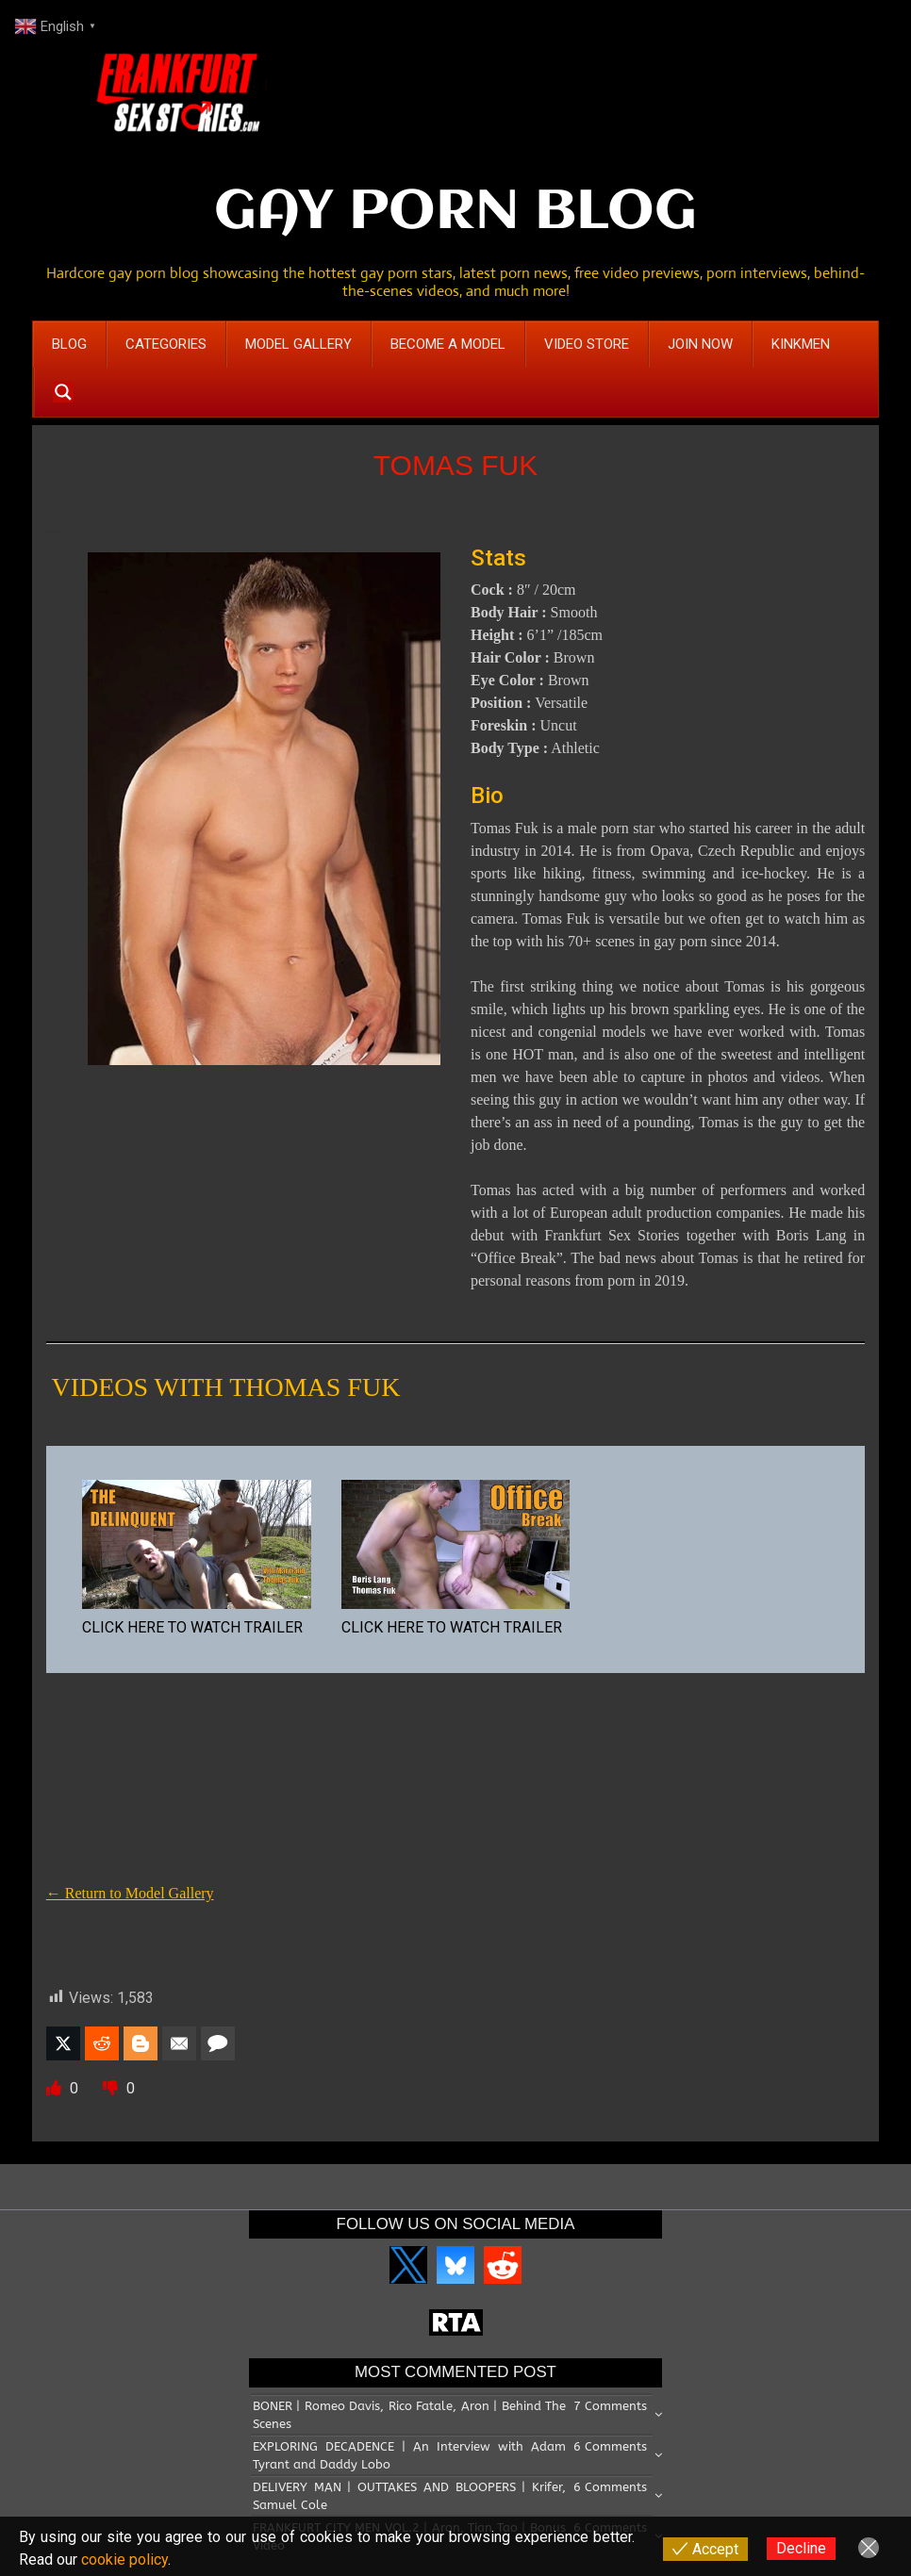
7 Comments (610, 2406)
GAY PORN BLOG (455, 212)
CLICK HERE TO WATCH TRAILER (192, 1627)
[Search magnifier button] (63, 392)
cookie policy (124, 2559)
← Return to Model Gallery (130, 1893)
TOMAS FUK (455, 465)
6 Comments (610, 2446)
